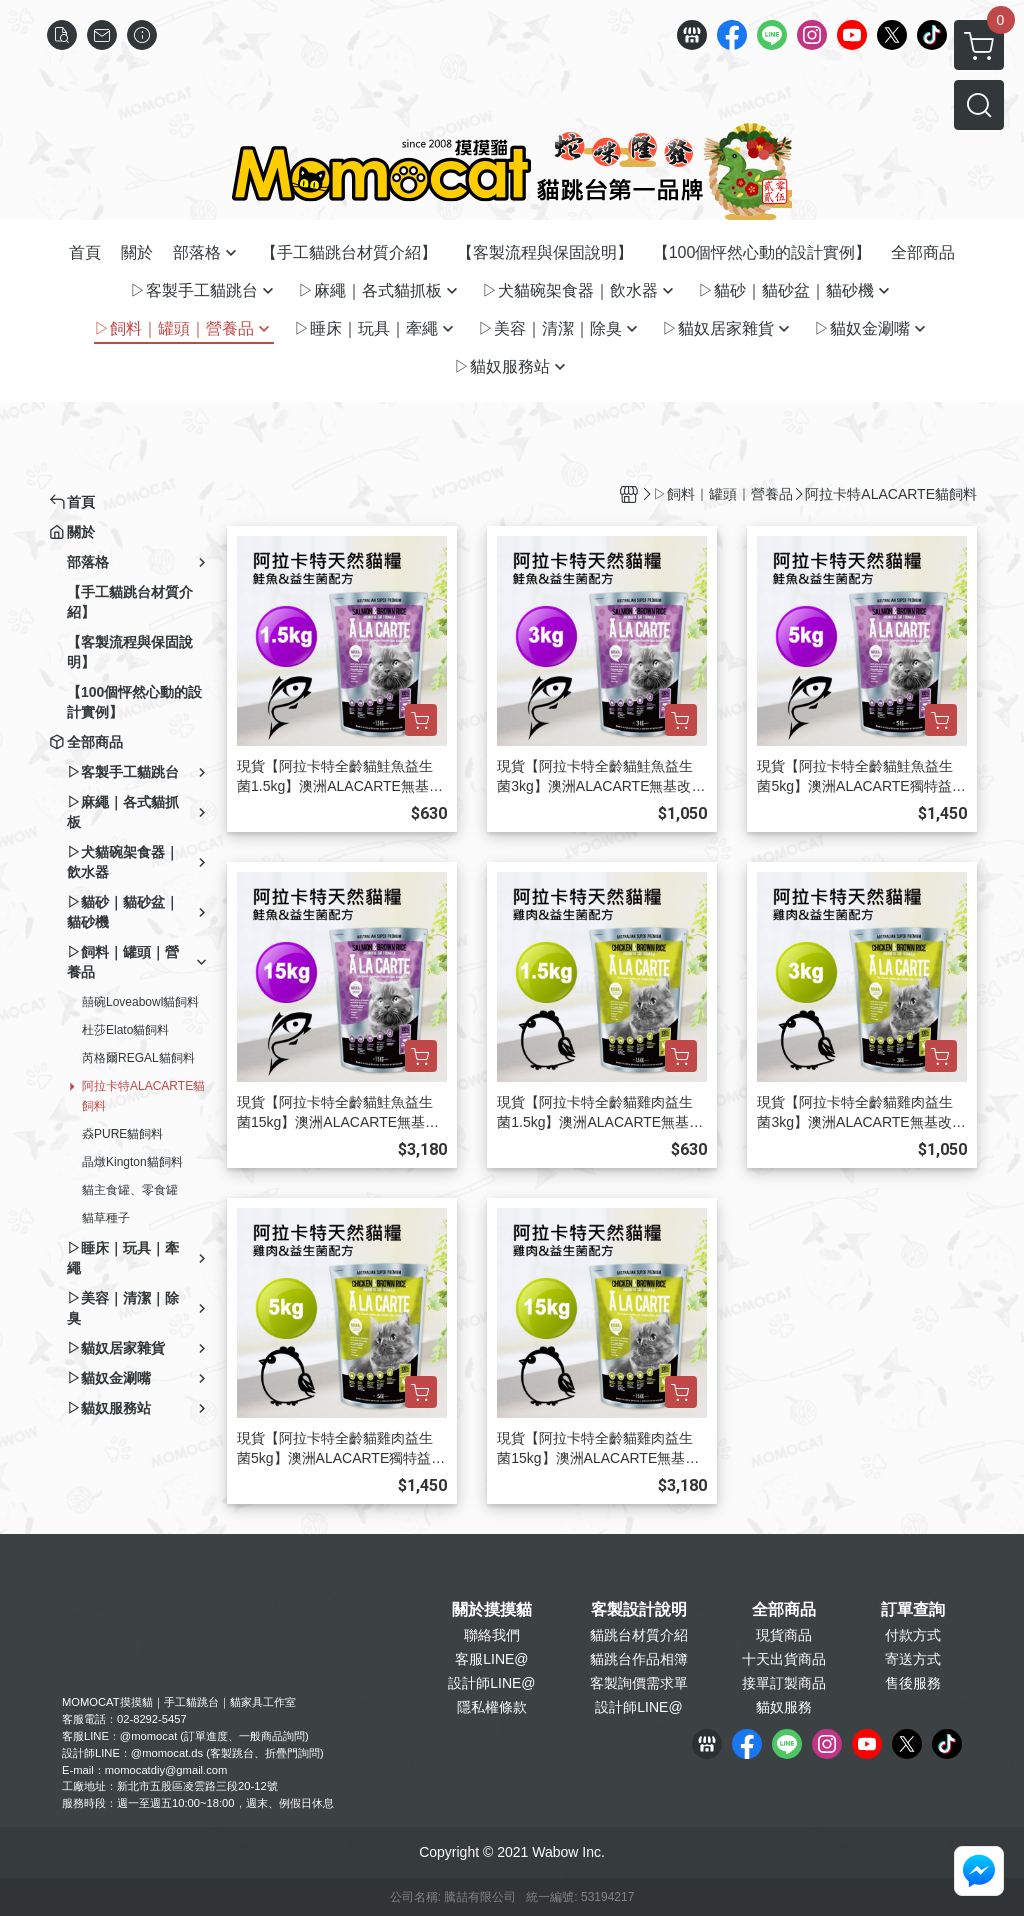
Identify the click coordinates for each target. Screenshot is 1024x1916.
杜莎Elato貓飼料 (125, 1030)
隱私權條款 (492, 1707)
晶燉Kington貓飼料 (132, 1162)
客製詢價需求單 (639, 1683)
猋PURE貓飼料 (122, 1134)
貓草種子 (106, 1218)
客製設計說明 (639, 1610)
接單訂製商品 (784, 1683)
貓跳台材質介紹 (639, 1635)
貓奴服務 (784, 1707)
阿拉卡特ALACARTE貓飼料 (143, 1096)
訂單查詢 (913, 1610)
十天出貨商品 (784, 1659)
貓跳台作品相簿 (639, 1659)
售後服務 (913, 1683)
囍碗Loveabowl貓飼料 (140, 1002)
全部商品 (784, 1610)
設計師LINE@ (491, 1683)
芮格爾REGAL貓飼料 (138, 1058)
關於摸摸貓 (492, 1610)
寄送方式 (913, 1659)
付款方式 (913, 1635)
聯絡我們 (492, 1635)
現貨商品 (784, 1635)
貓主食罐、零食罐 (130, 1190)
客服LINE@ (491, 1659)
